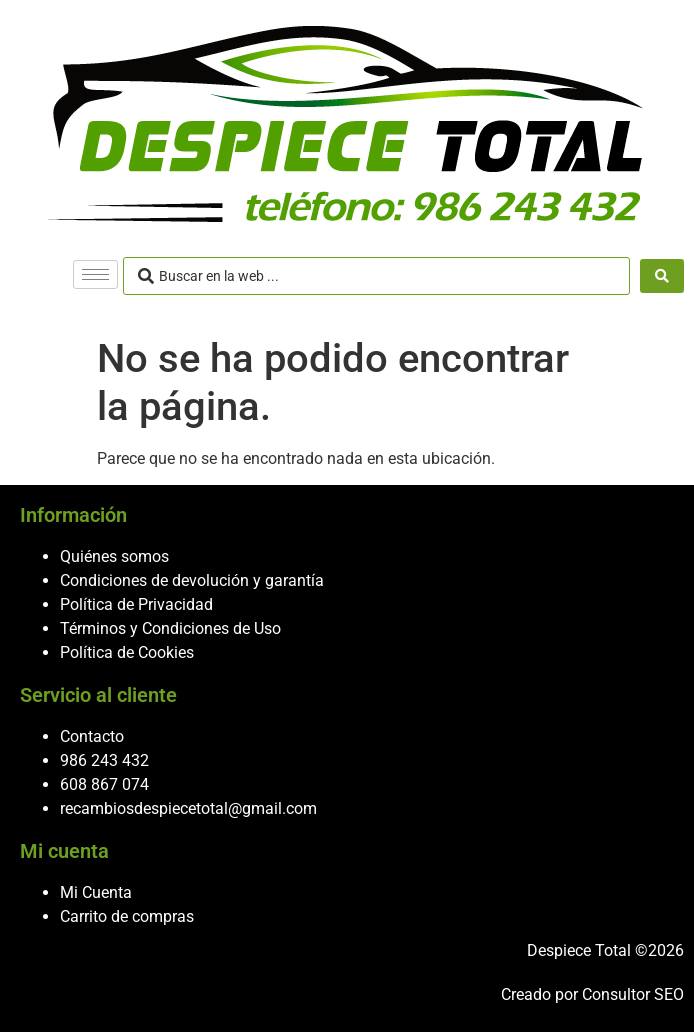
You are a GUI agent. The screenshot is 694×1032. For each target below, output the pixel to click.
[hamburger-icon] (95, 274)
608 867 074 (104, 784)
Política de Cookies (127, 652)
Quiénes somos (114, 556)
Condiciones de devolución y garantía (192, 580)
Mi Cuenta (96, 892)
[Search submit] (662, 276)
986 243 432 (104, 760)
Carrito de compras (127, 916)
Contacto (92, 736)
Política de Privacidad (136, 604)
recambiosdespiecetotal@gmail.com (188, 808)
